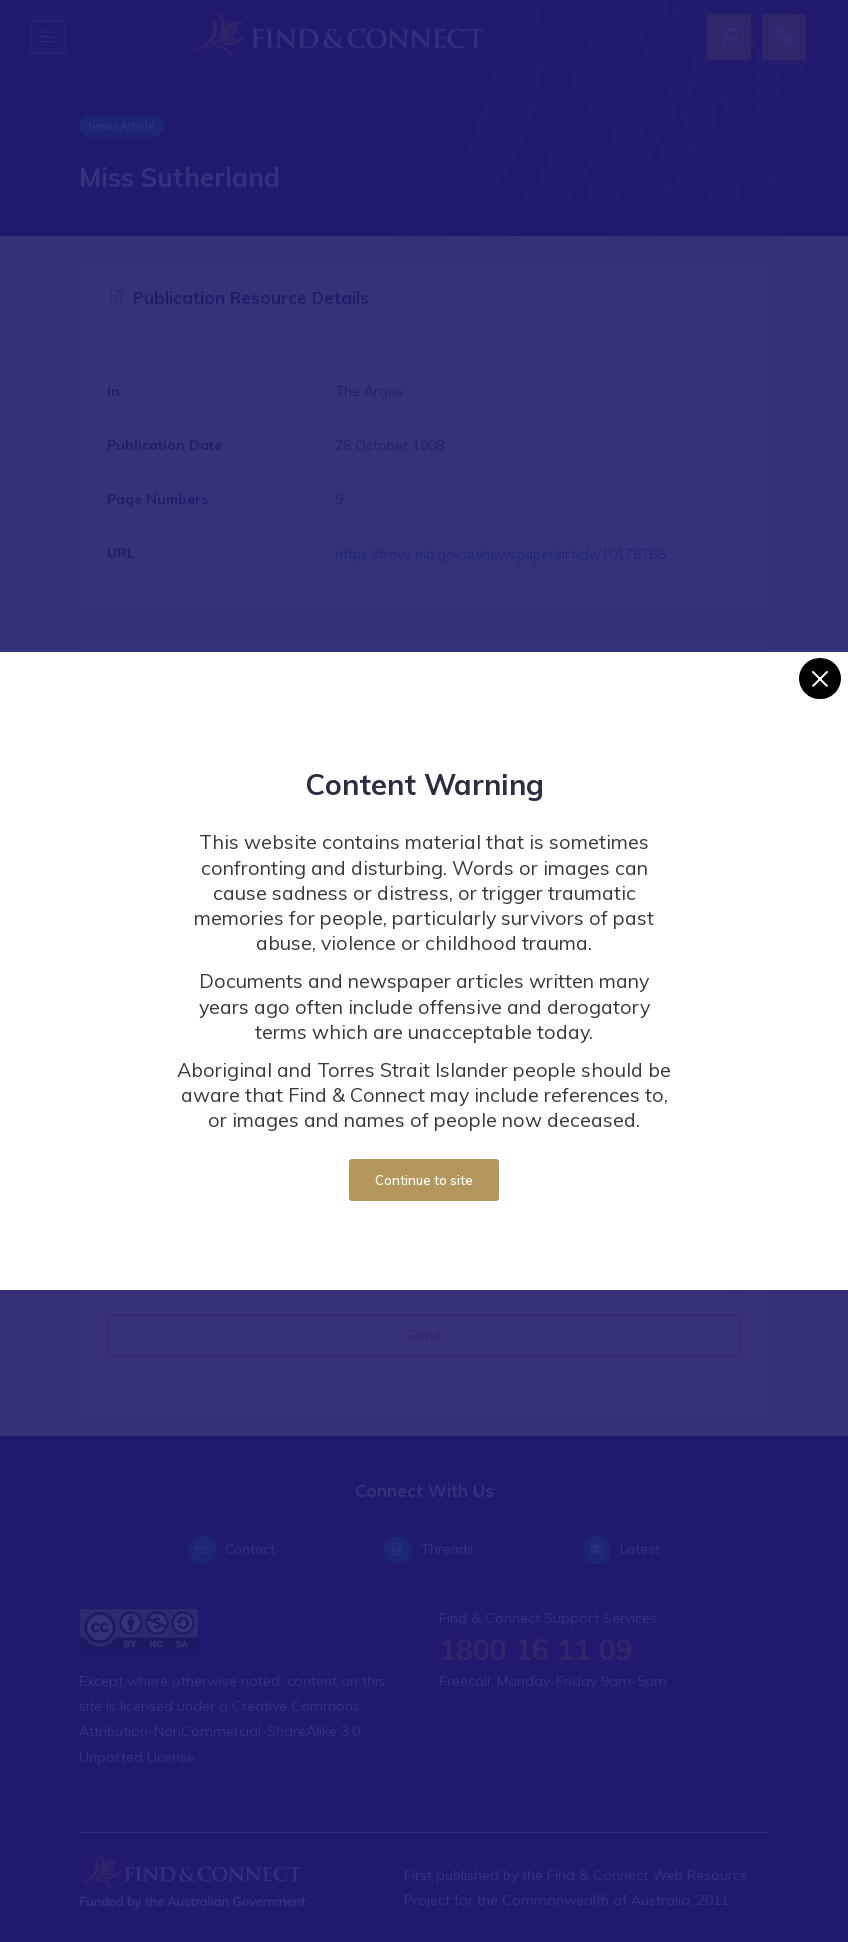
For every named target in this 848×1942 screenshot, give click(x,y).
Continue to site (424, 1180)
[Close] (819, 678)
